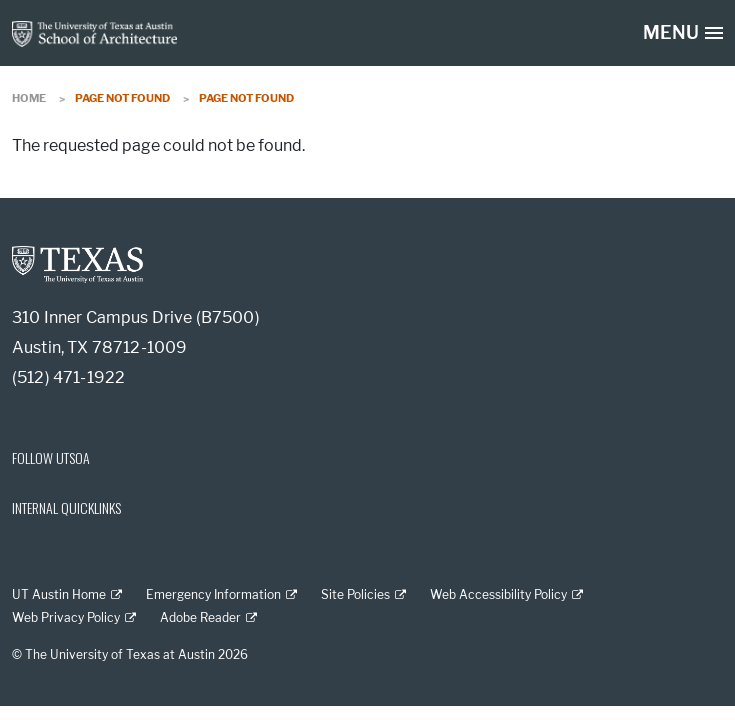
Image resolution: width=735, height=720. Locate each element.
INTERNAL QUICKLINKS (66, 507)
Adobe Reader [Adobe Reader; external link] (200, 617)
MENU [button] (671, 33)
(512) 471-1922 (68, 377)
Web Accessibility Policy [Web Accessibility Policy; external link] (498, 594)
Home (29, 98)
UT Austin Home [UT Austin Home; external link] (59, 594)
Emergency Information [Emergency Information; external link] (213, 594)
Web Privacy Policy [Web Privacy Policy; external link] (66, 617)
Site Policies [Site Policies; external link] (355, 594)
